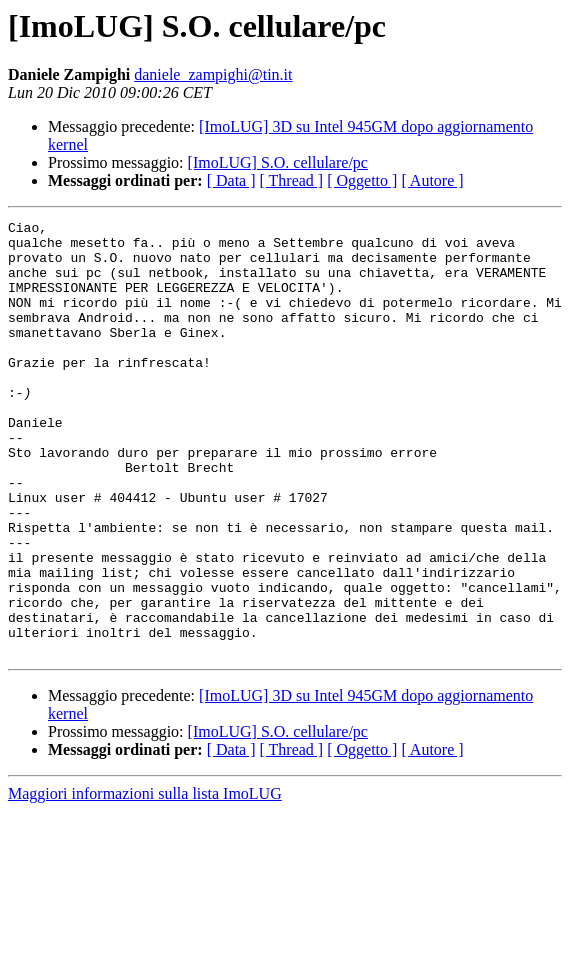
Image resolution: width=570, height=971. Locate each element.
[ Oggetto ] (362, 180)
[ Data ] (231, 180)
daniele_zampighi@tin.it (213, 74)
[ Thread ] (292, 180)
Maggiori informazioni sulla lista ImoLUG (145, 880)
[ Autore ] (432, 180)
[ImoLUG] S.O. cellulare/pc (278, 162)
